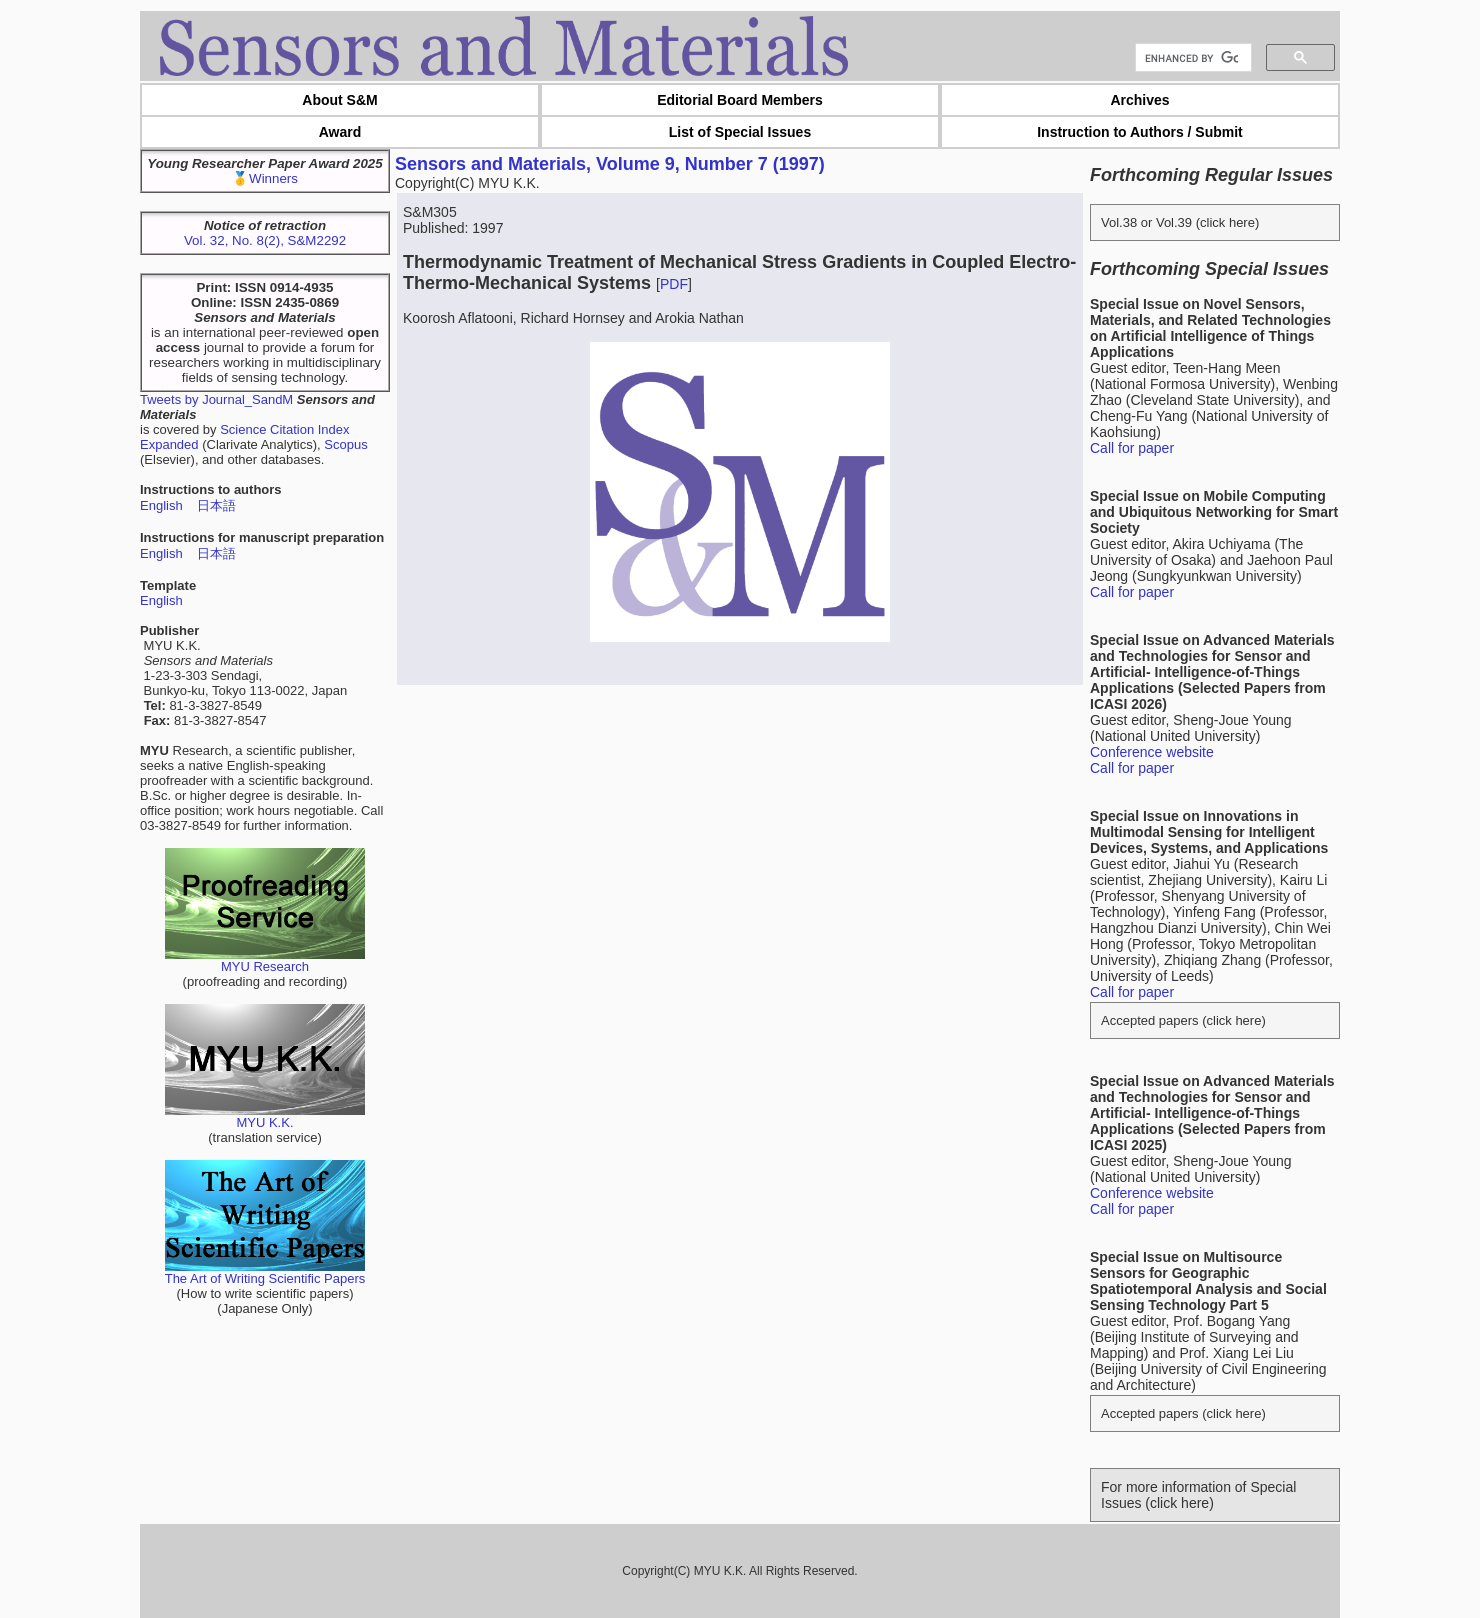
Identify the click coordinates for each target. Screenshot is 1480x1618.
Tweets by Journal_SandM (216, 399)
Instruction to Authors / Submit (1140, 132)
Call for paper (1132, 448)
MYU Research (265, 960)
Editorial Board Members (740, 100)
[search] (1191, 58)
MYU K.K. (265, 1116)
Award (340, 132)
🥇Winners (265, 178)
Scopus (345, 444)
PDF (674, 284)
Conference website (1152, 752)
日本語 (216, 505)
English (161, 505)
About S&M (339, 100)
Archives (1139, 100)
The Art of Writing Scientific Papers (265, 1272)
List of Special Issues (740, 132)
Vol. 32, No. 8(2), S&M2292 (265, 240)
